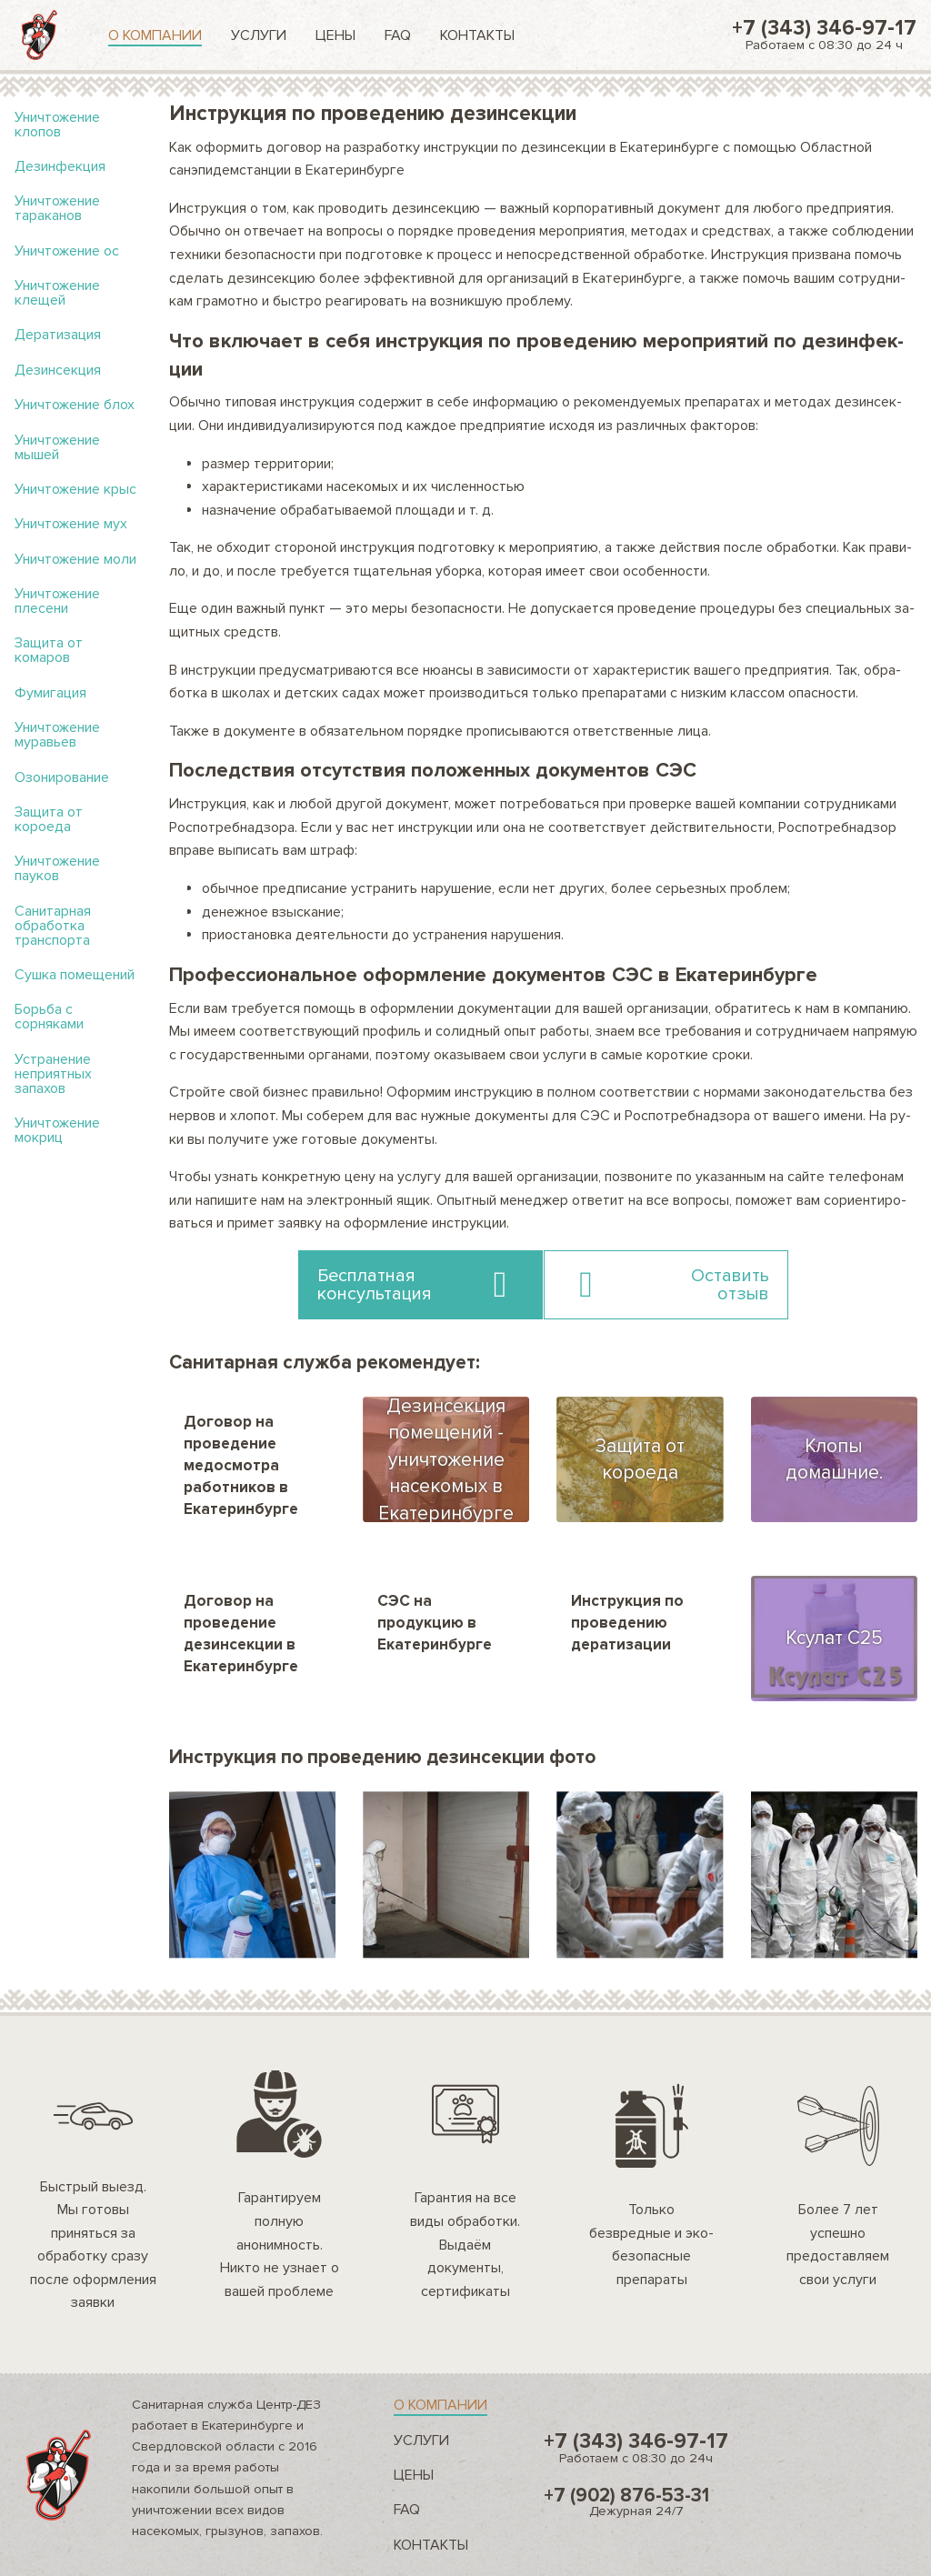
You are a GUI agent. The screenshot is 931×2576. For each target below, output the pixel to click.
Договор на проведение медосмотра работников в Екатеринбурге (241, 1465)
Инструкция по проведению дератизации (627, 1622)
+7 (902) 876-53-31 (636, 2501)
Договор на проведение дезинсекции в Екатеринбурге (241, 1633)
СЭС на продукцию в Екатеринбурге (434, 1622)
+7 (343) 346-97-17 (824, 34)
